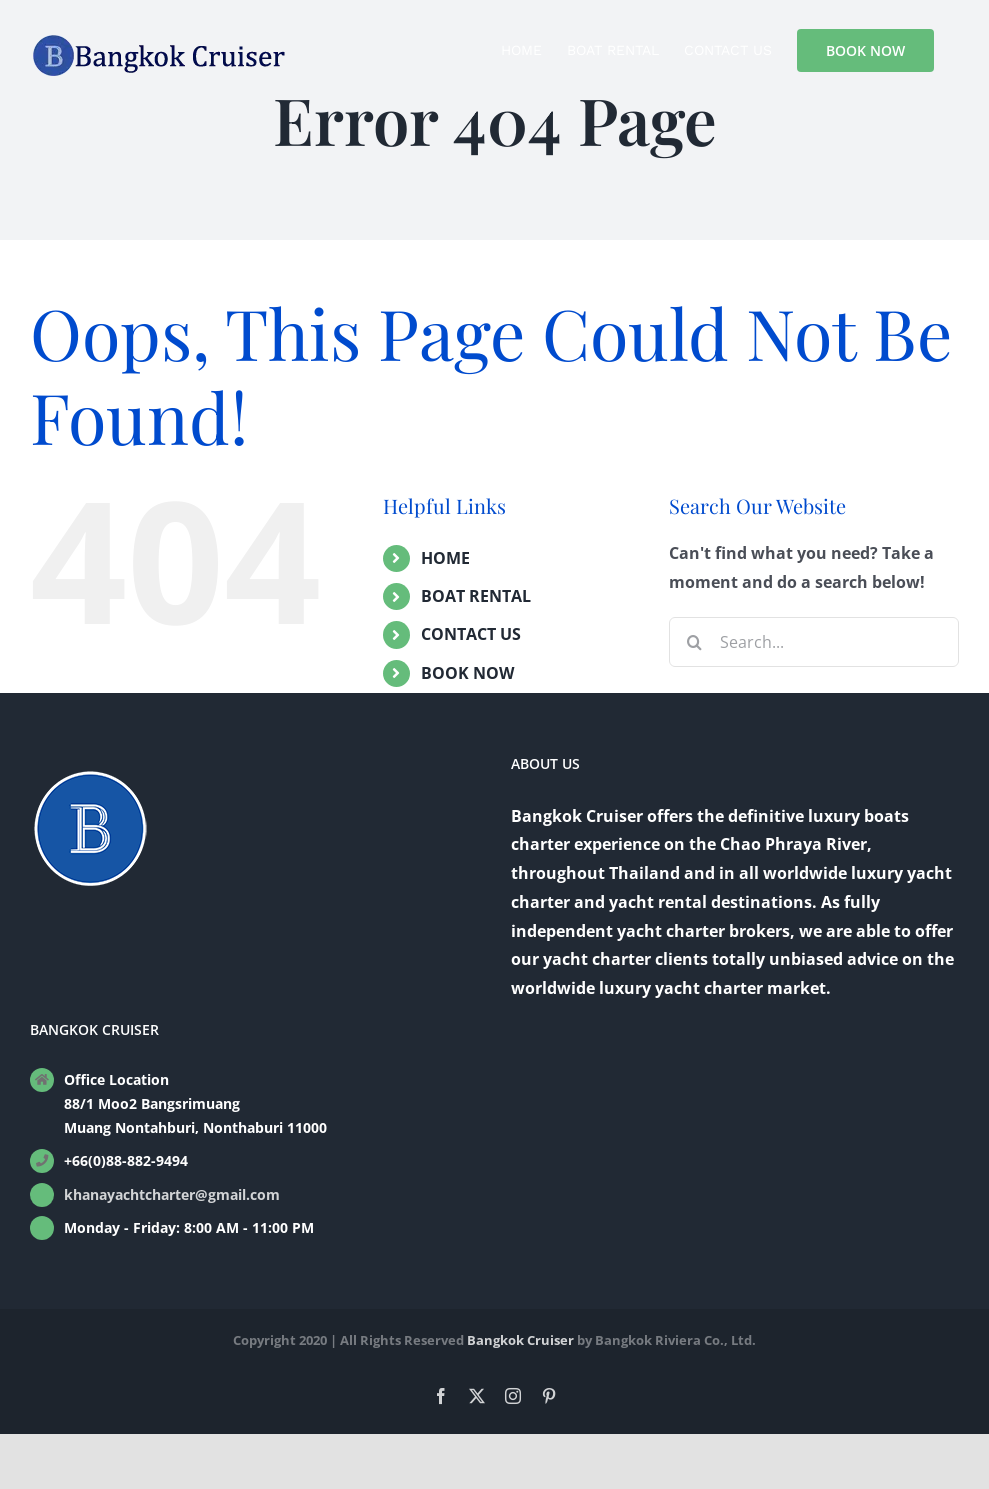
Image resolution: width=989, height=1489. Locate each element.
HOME (445, 558)
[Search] (694, 642)
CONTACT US (471, 634)
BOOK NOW (467, 673)
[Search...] (814, 642)
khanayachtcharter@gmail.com (172, 1194)
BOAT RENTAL (476, 596)
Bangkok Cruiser (520, 1340)
